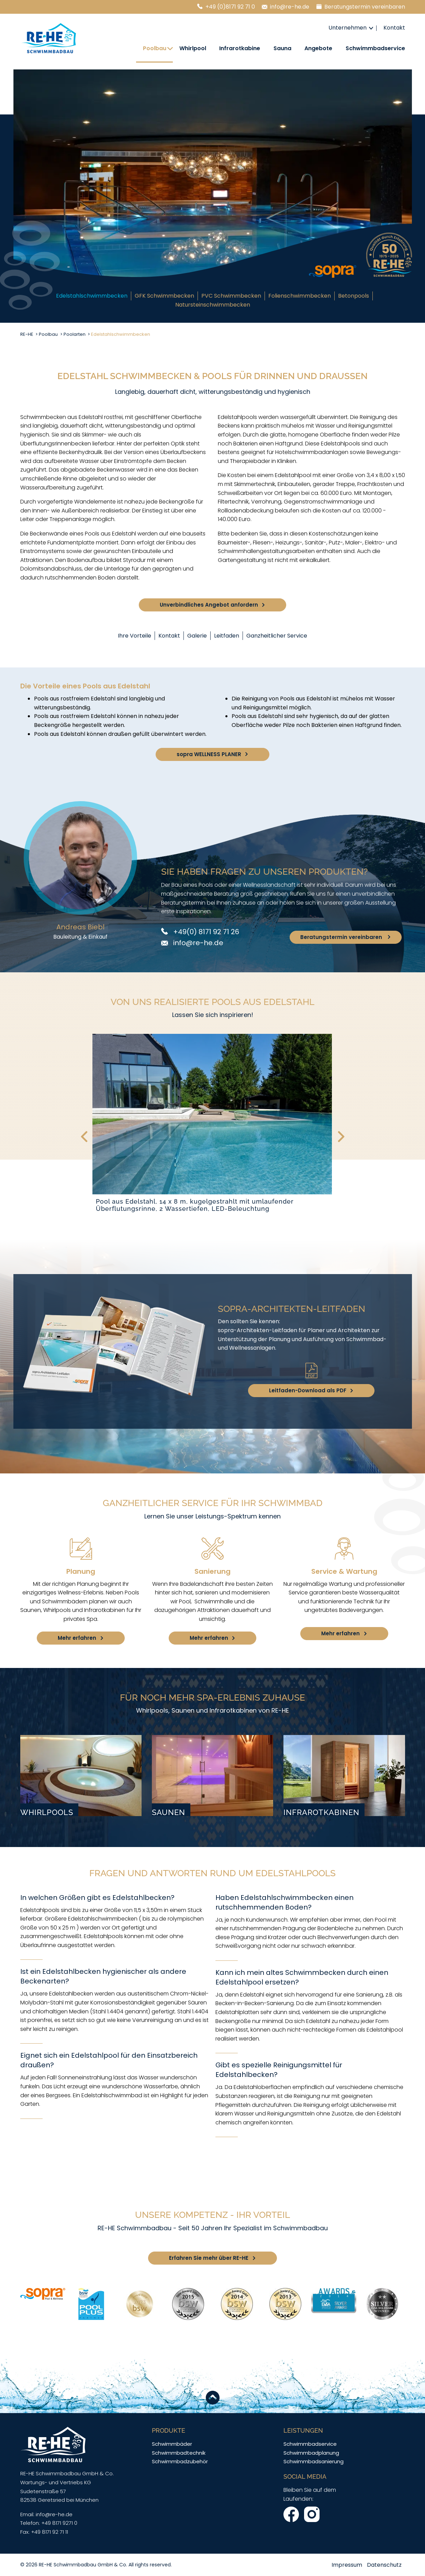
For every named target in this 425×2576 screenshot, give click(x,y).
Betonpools (353, 296)
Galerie (197, 636)
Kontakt (394, 28)
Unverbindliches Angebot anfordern (209, 604)
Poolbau (154, 48)
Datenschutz (384, 2565)
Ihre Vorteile (134, 636)
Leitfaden (226, 636)
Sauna (282, 48)
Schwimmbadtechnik (178, 2452)
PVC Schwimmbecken (231, 296)
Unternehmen (347, 28)
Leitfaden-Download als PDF (307, 1390)
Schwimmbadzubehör (180, 2461)
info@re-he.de (289, 7)
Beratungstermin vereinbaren (364, 7)
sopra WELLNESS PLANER (209, 754)
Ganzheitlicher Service (276, 636)
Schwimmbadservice (375, 48)
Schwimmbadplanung (311, 2452)
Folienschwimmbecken (299, 296)
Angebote (318, 48)
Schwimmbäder (172, 2443)
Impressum (347, 2565)
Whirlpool (192, 48)
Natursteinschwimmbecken (212, 305)
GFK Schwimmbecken (164, 296)
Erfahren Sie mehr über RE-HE (208, 2258)
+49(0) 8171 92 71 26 (205, 932)
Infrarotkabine (239, 48)
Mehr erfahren (77, 1637)
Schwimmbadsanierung (313, 2461)
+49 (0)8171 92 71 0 (230, 7)
